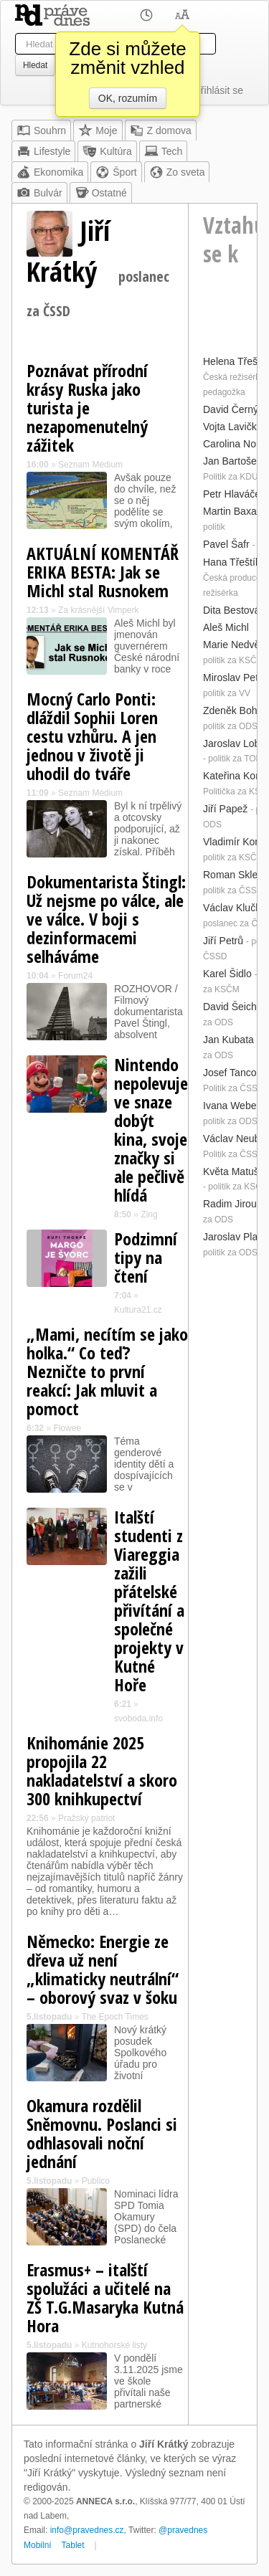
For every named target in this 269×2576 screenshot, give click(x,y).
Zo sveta (177, 172)
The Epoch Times (114, 2017)
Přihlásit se (218, 90)
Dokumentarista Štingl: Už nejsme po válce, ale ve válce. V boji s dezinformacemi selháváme (106, 919)
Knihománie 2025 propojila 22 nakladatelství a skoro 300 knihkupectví (102, 1770)
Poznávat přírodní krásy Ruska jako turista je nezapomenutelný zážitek (87, 407)
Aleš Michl (226, 627)
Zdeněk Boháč (235, 710)
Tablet (73, 2545)
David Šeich (230, 1006)
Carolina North (235, 444)
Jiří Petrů (223, 940)
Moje (97, 130)
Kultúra (106, 151)
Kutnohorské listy (114, 2345)
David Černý (230, 409)
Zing (149, 1214)
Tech (163, 151)
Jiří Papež (225, 808)
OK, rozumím (127, 98)
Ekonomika (49, 172)
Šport (115, 172)
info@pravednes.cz (87, 2530)
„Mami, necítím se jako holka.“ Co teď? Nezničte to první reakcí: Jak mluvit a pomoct (107, 1371)
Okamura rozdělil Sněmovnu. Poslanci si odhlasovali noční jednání (102, 2133)
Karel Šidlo (227, 973)
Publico (96, 2181)
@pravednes (183, 2530)
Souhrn (41, 130)
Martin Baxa (230, 511)
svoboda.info (138, 1719)
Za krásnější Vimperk (98, 610)
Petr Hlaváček (234, 494)
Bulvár (39, 193)
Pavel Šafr (226, 544)
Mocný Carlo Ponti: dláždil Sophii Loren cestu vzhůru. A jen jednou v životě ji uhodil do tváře (92, 736)
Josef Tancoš (232, 1072)
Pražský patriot (86, 1818)
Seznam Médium (90, 465)
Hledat (35, 65)
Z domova (161, 130)
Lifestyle (43, 151)
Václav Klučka (234, 907)
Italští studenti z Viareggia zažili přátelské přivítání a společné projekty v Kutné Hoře (149, 1600)
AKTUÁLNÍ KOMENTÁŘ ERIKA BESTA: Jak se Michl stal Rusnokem (103, 571)
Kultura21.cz (138, 1310)
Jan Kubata (228, 1039)
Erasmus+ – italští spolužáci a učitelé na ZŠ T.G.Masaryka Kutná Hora (105, 2297)
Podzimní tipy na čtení (145, 1257)
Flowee (67, 1428)
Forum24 (75, 976)
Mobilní (38, 2545)
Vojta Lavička (233, 426)
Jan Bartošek (232, 461)
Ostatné (101, 193)
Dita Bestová (231, 610)
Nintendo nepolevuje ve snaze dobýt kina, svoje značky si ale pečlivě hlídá (151, 1129)
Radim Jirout (231, 1203)
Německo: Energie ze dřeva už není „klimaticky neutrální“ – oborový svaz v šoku (103, 1969)
